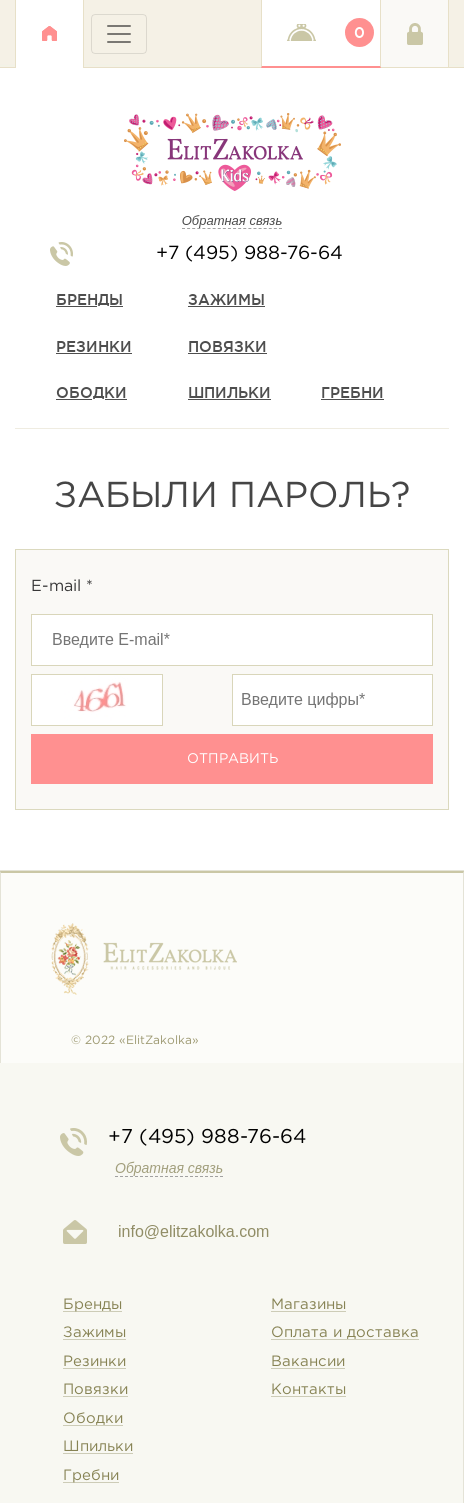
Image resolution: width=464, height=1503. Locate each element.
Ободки (91, 392)
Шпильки (229, 392)
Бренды (89, 299)
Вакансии (308, 1361)
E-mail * (62, 586)
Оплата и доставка (345, 1332)
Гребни (352, 392)
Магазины (308, 1304)
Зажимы (226, 299)
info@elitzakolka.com (193, 1231)
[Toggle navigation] (119, 34)
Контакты (308, 1389)
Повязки (227, 346)
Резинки (94, 346)
